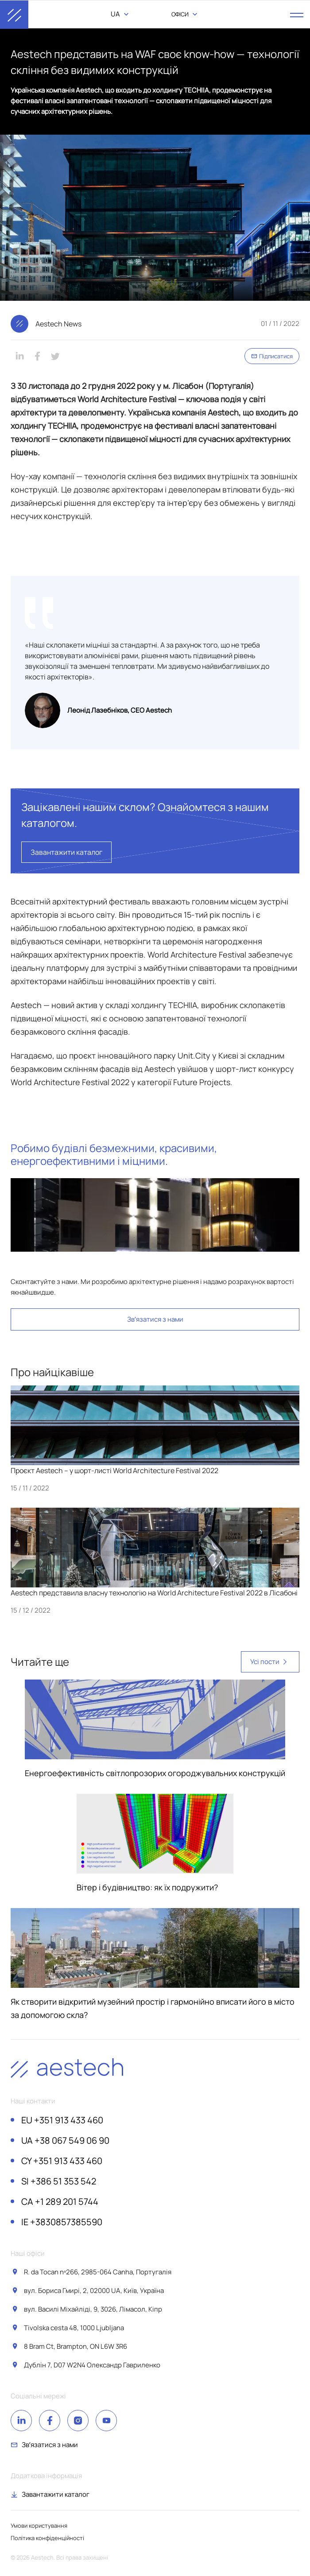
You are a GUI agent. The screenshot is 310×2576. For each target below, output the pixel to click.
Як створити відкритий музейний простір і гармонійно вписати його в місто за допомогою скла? (152, 2008)
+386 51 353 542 (58, 2181)
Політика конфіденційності (47, 2538)
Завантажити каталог (66, 852)
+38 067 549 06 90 (65, 2140)
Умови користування (39, 2525)
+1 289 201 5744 (59, 2201)
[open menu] (296, 14)
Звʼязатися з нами (155, 1319)
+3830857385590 (61, 2222)
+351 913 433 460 (62, 2120)
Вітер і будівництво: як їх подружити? (147, 1887)
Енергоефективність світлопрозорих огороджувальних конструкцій (155, 1773)
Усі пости (270, 1662)
